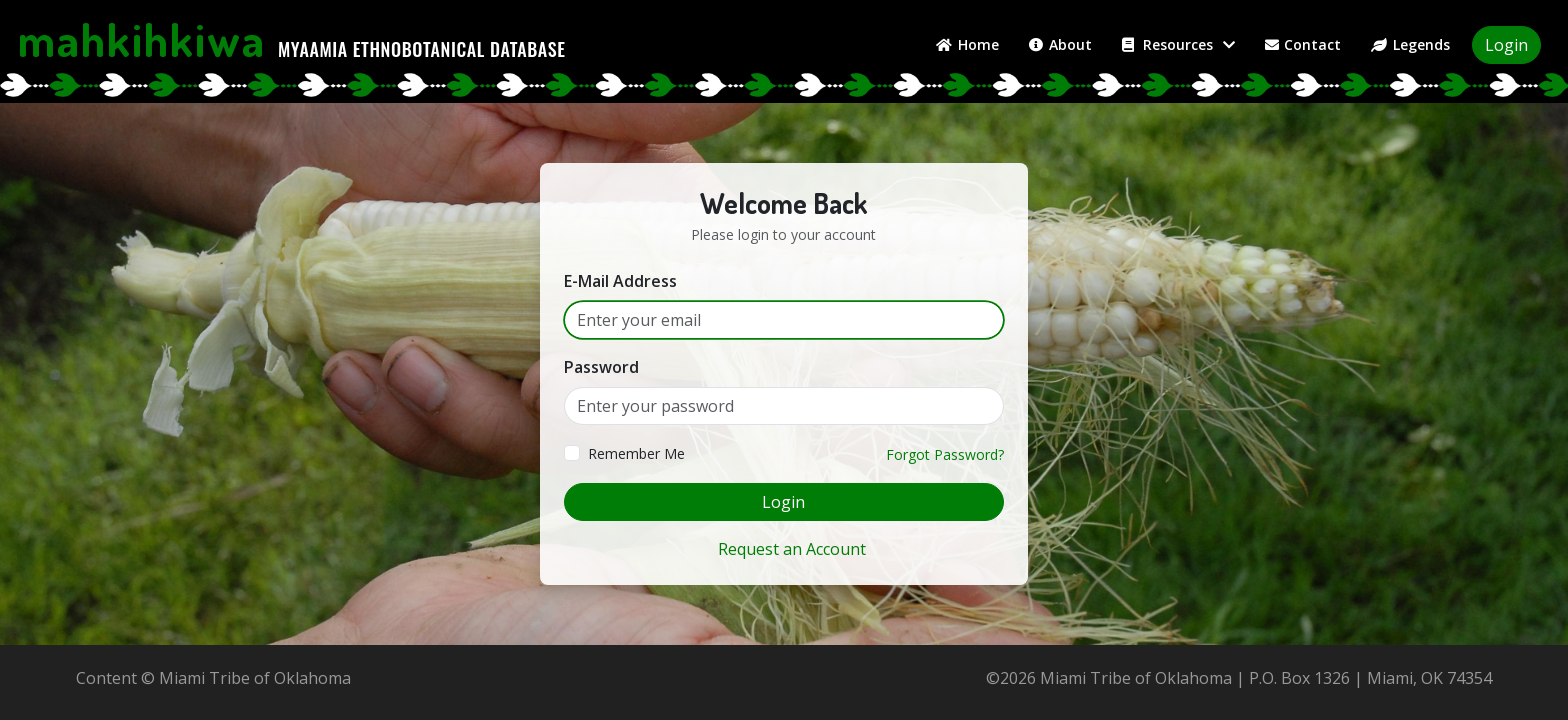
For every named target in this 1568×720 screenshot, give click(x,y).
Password (601, 367)
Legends (1410, 44)
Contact (1303, 44)
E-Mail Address (620, 281)
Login (1506, 45)
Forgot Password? (945, 454)
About (1060, 44)
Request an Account (792, 549)
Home (967, 44)
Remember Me (636, 453)
